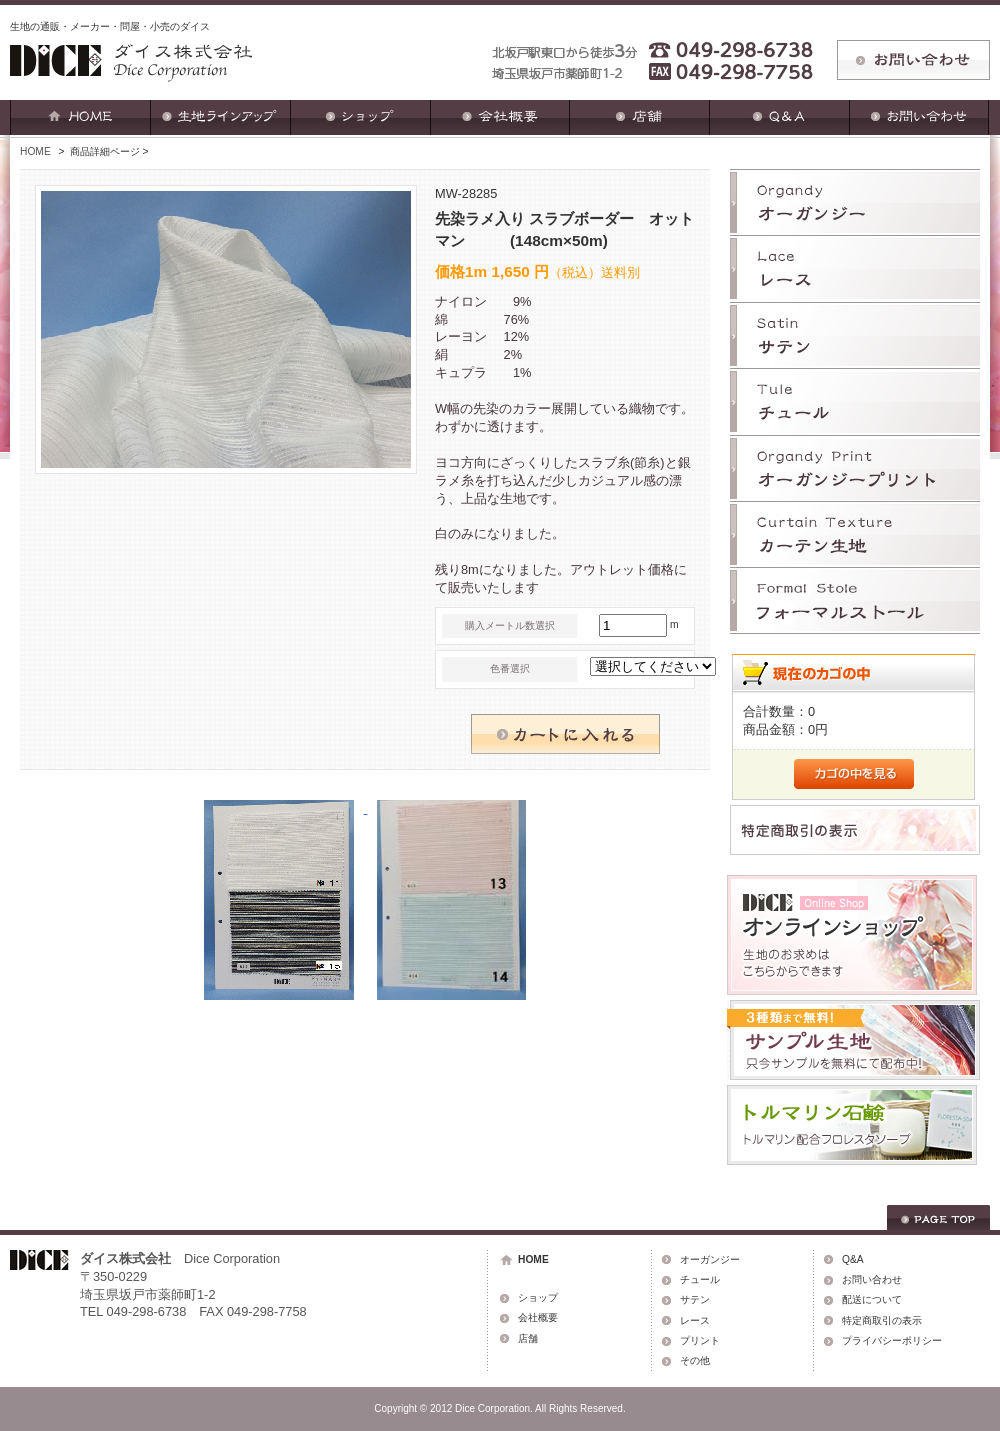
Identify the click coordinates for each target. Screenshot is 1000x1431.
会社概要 (538, 1317)
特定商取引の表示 (882, 1320)
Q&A (853, 1259)
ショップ (538, 1297)
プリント (700, 1340)
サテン (695, 1299)
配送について (872, 1299)
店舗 (528, 1338)
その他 (695, 1360)
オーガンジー (710, 1259)
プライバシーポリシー (892, 1340)
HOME (35, 151)
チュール (700, 1279)
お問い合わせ (872, 1279)
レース (695, 1320)
